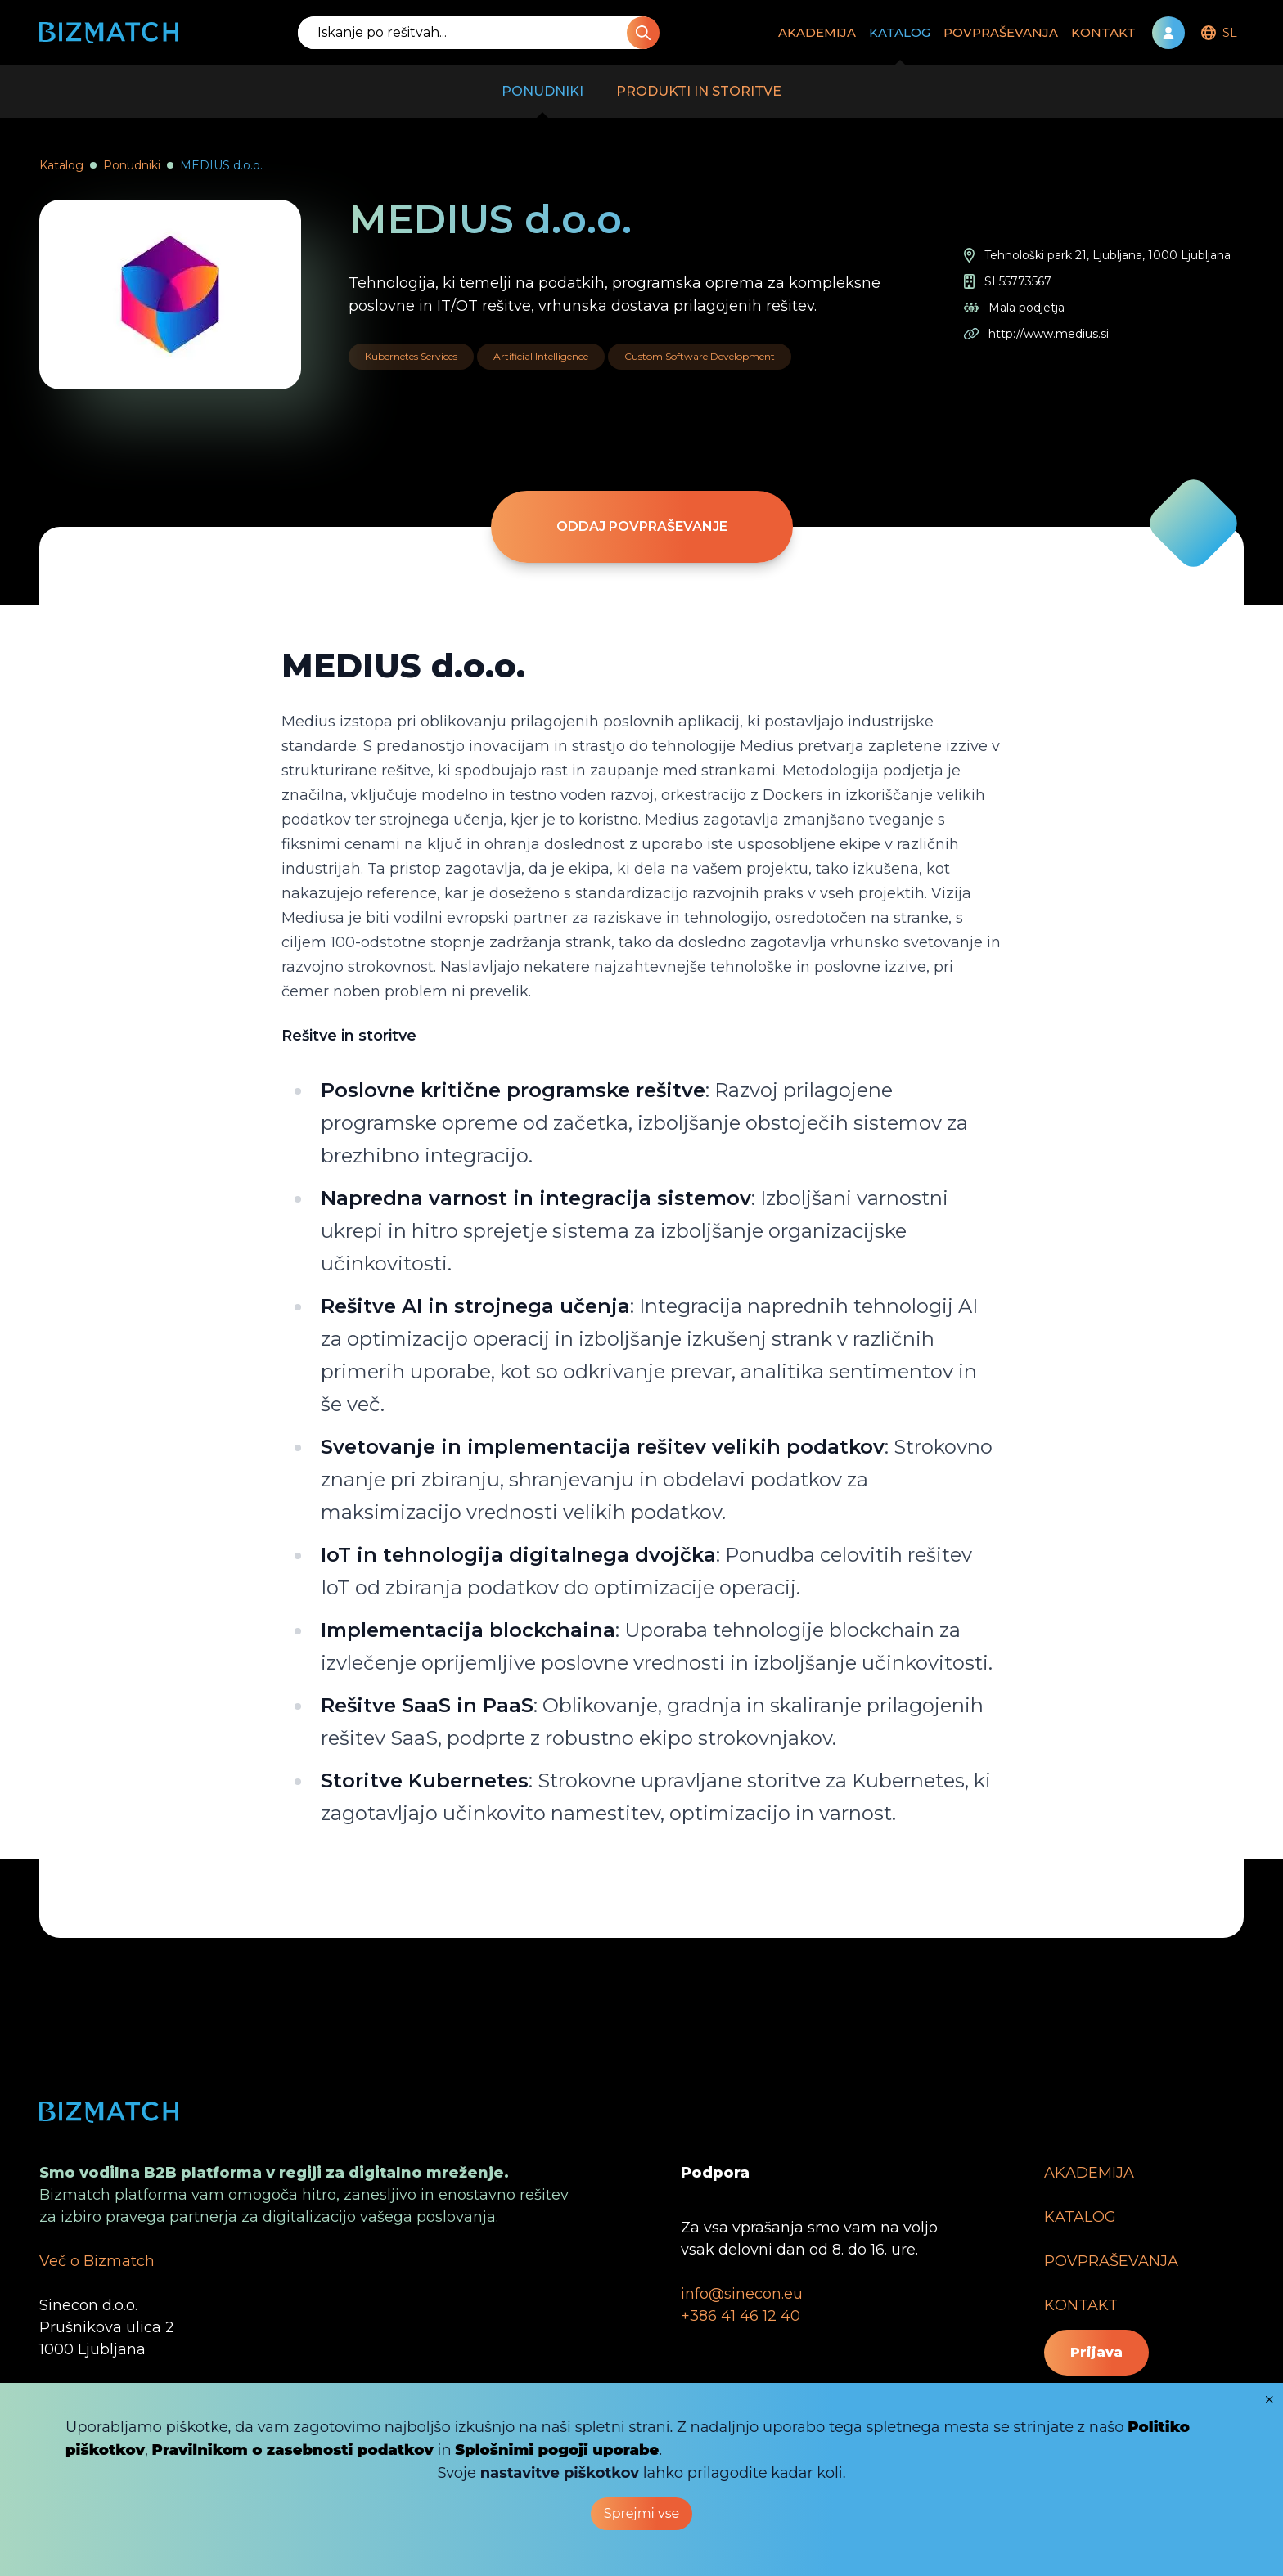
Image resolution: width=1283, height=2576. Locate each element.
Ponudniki (131, 165)
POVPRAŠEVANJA (1000, 32)
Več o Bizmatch (97, 2261)
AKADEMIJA (817, 32)
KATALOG (899, 45)
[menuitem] (1217, 33)
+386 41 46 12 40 (740, 2316)
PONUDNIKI (542, 100)
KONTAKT (1103, 32)
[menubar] (1217, 33)
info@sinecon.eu (742, 2294)
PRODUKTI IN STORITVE (698, 91)
